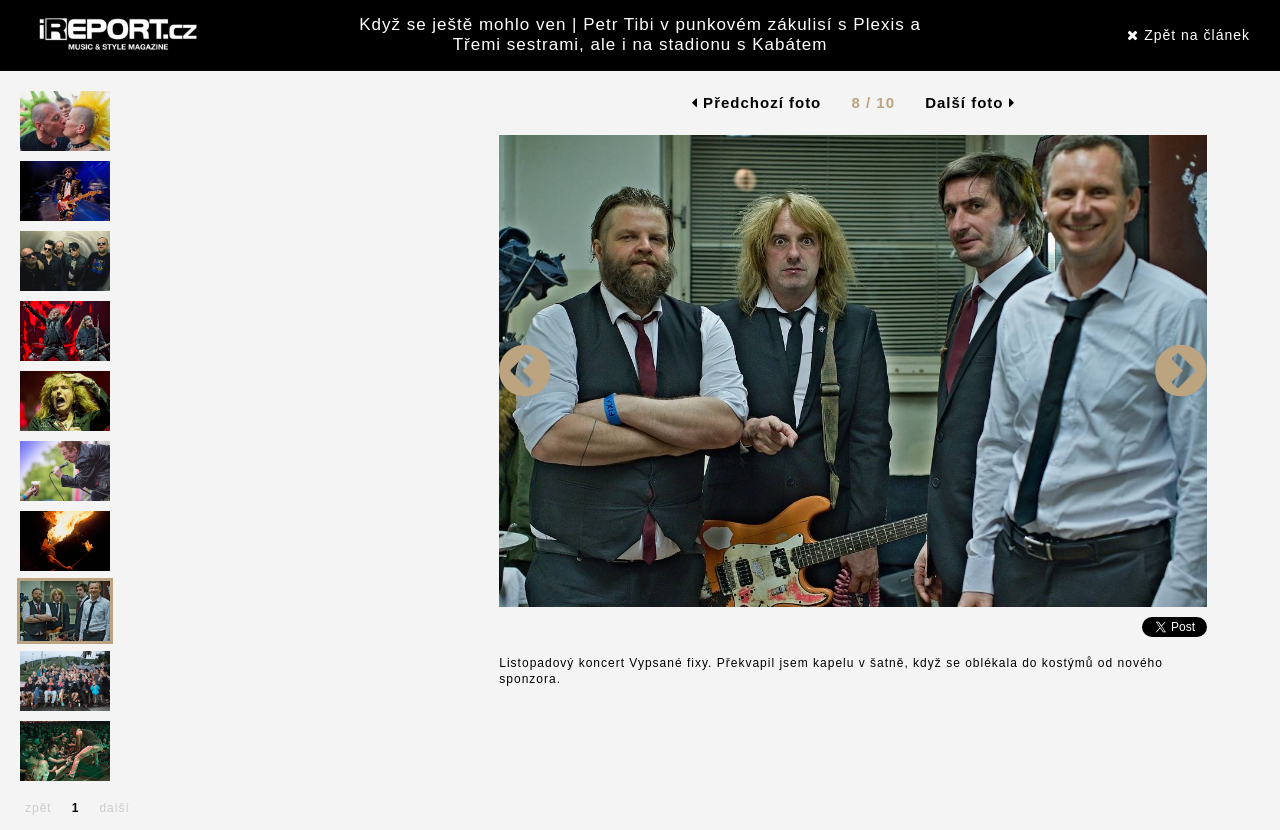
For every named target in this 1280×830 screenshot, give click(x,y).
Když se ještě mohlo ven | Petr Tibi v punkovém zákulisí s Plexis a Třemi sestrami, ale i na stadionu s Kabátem (640, 34)
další (114, 808)
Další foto (970, 102)
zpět (38, 808)
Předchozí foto (756, 102)
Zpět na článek (1188, 35)
